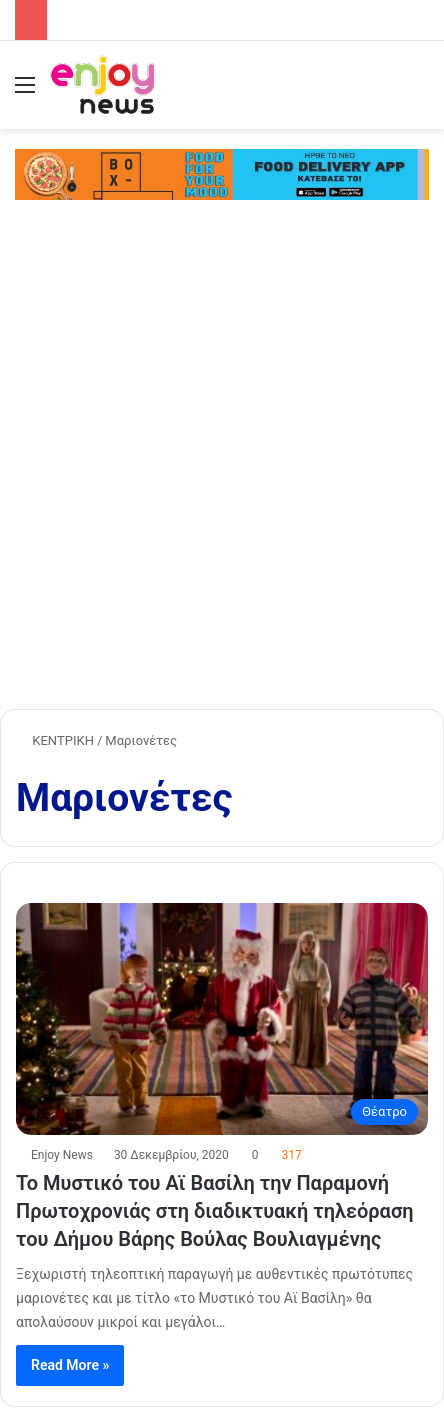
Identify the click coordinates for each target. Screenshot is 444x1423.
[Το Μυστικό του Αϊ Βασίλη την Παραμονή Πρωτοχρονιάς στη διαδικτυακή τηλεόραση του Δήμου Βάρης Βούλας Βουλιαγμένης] (222, 1019)
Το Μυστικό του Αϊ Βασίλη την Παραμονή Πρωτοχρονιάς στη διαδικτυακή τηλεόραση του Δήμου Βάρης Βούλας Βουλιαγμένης (215, 1211)
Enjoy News (62, 1155)
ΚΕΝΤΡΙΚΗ (55, 740)
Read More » (70, 1365)
